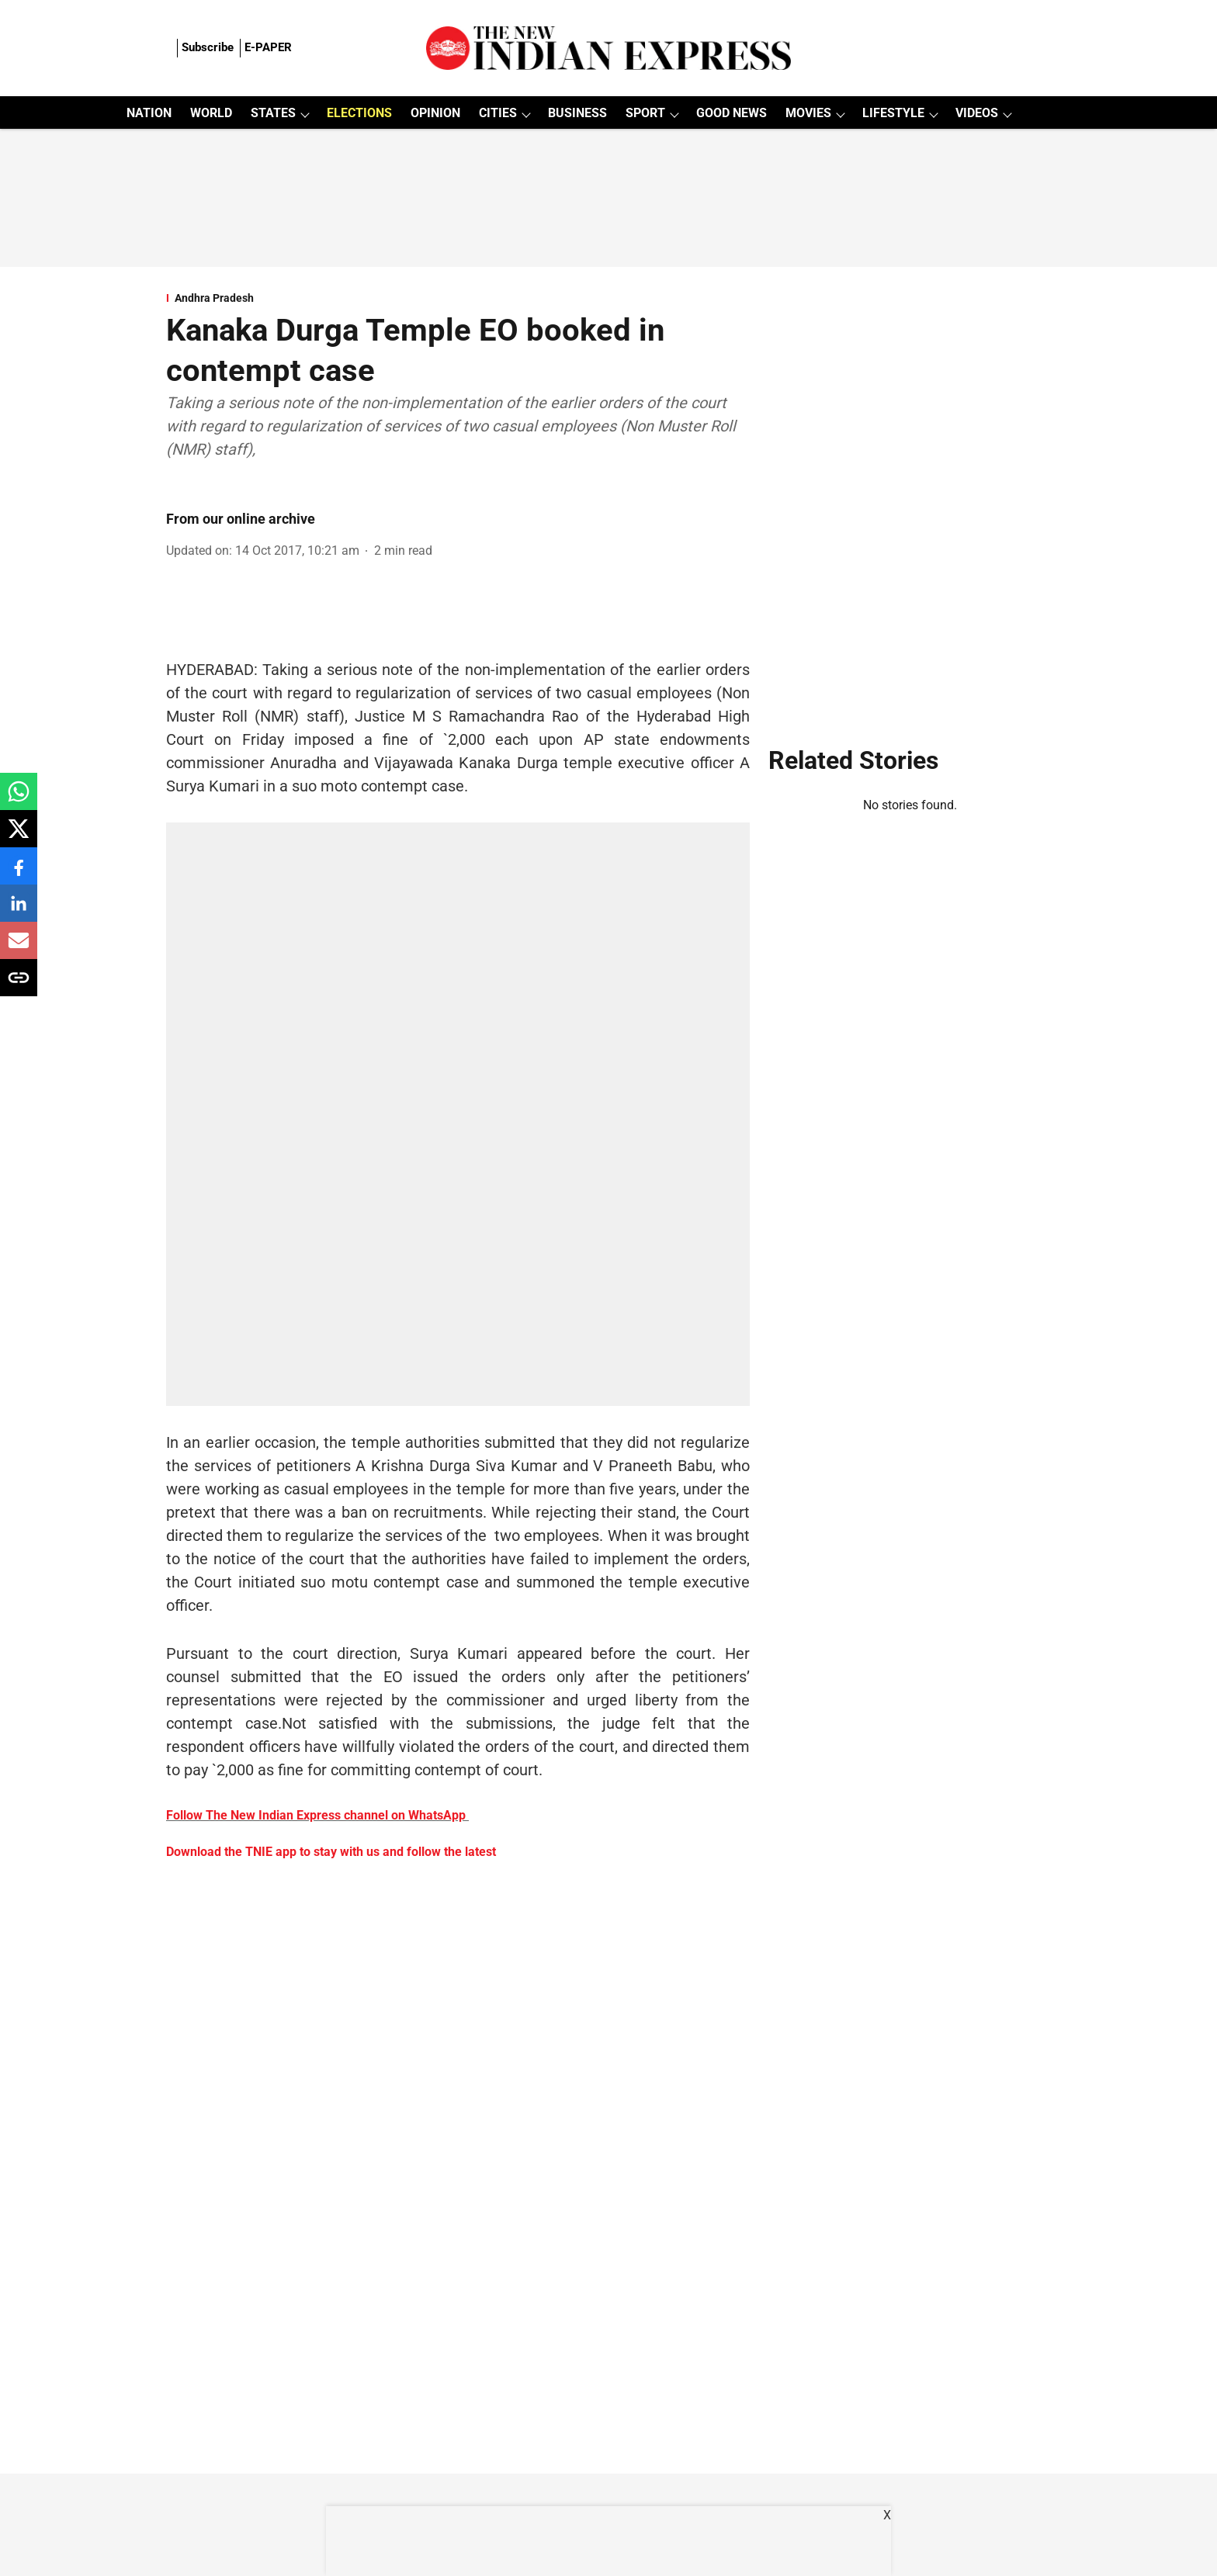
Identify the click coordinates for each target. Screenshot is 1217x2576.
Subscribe (208, 47)
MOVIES (808, 113)
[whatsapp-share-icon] (18, 799)
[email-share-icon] (18, 948)
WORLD (211, 113)
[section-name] (458, 298)
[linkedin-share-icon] (18, 911)
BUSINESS (577, 113)
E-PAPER (268, 47)
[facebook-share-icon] (18, 874)
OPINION (435, 113)
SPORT (645, 113)
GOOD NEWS (731, 113)
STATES (273, 113)
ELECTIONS (359, 113)
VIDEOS (976, 113)
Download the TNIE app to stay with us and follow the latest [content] (331, 1851)
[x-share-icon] (18, 836)
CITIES (498, 113)
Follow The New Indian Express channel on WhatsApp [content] (316, 1815)
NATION (149, 113)
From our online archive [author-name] (240, 519)
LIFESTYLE (893, 113)
